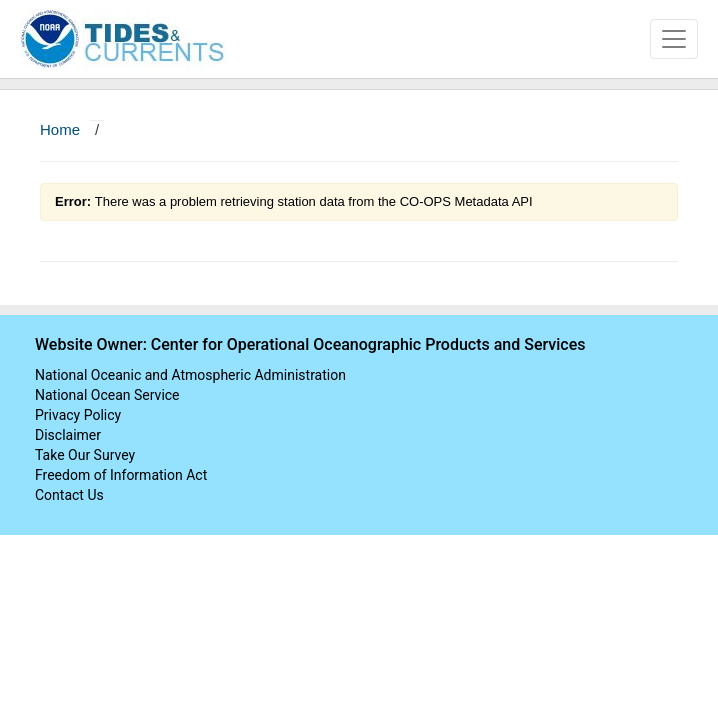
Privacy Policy (78, 415)
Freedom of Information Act (121, 475)
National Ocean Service (107, 395)
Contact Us (69, 495)
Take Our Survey (85, 455)
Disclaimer (68, 435)
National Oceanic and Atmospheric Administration (190, 375)
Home (60, 129)
